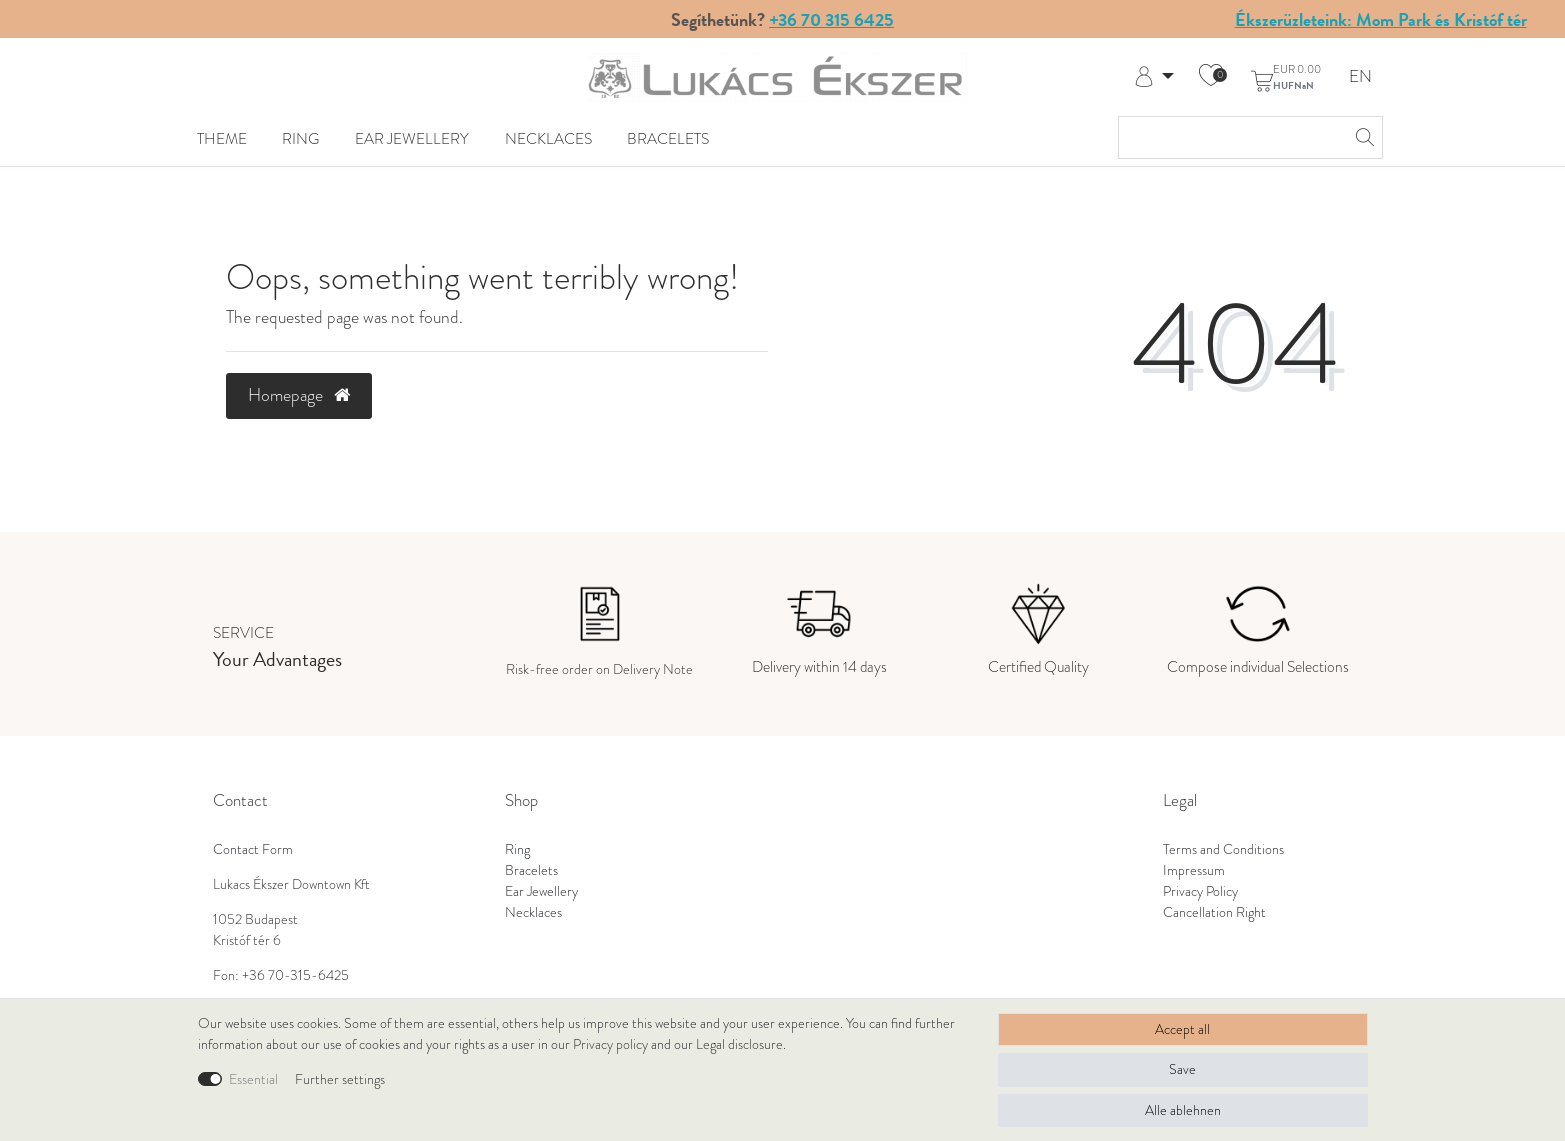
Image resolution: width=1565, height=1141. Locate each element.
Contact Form (253, 849)
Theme (222, 138)
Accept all (1182, 1029)
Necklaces (548, 138)
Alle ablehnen (1183, 1110)
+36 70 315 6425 (831, 19)
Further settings (340, 1079)
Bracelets (668, 138)
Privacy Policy (1200, 891)
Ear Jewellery (412, 138)
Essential (253, 1079)
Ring (300, 138)
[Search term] (1230, 137)
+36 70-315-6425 (295, 975)
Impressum (1194, 870)
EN (1360, 77)
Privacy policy (610, 1044)
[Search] (1362, 137)
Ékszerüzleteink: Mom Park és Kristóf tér (1381, 19)
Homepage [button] (299, 395)
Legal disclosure (739, 1044)
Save (1182, 1069)
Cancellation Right (1214, 912)
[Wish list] (1211, 77)
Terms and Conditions (1223, 849)
